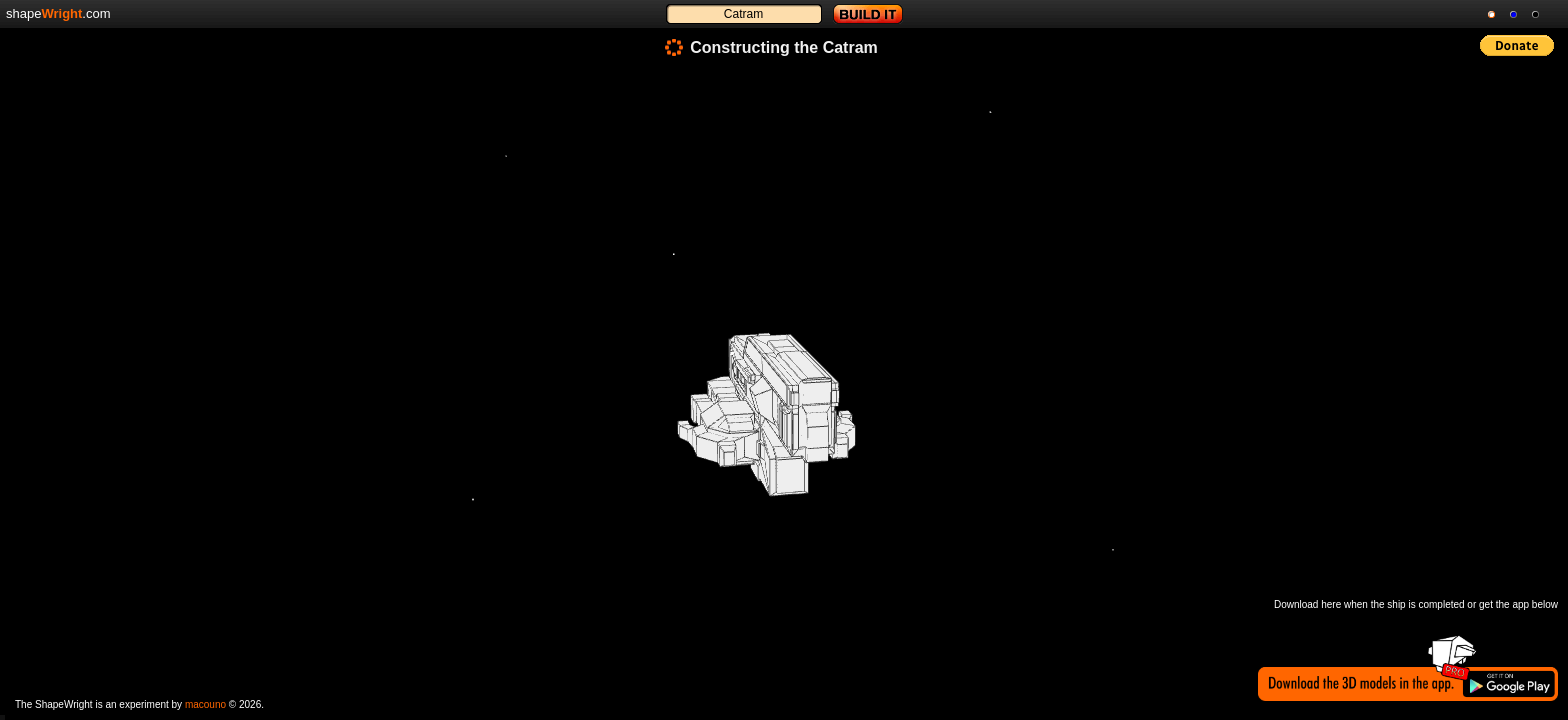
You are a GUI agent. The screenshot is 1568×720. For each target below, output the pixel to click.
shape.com (58, 13)
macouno (205, 704)
